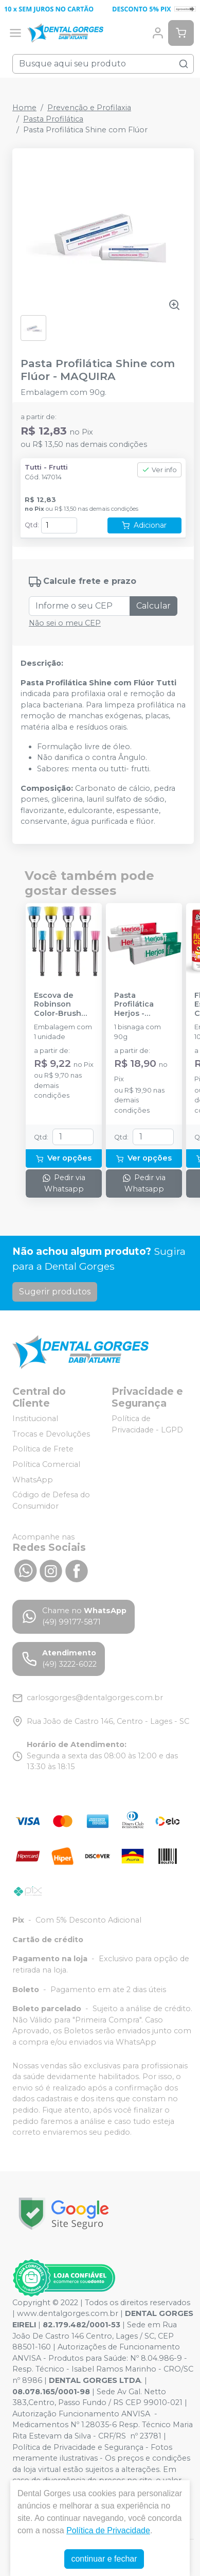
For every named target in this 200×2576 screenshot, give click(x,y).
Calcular (153, 606)
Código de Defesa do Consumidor (51, 1500)
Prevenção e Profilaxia (89, 107)
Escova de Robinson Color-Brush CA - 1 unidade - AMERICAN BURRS (62, 1004)
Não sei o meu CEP (65, 623)
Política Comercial (46, 1464)
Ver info (159, 470)
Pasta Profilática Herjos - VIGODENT (134, 1004)
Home (24, 107)
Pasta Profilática (53, 119)
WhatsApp (32, 1479)
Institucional (35, 1418)
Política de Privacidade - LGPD (147, 1424)
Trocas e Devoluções (51, 1434)
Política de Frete (43, 1449)
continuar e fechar (104, 2558)
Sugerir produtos (54, 1291)
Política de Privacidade (108, 2530)
